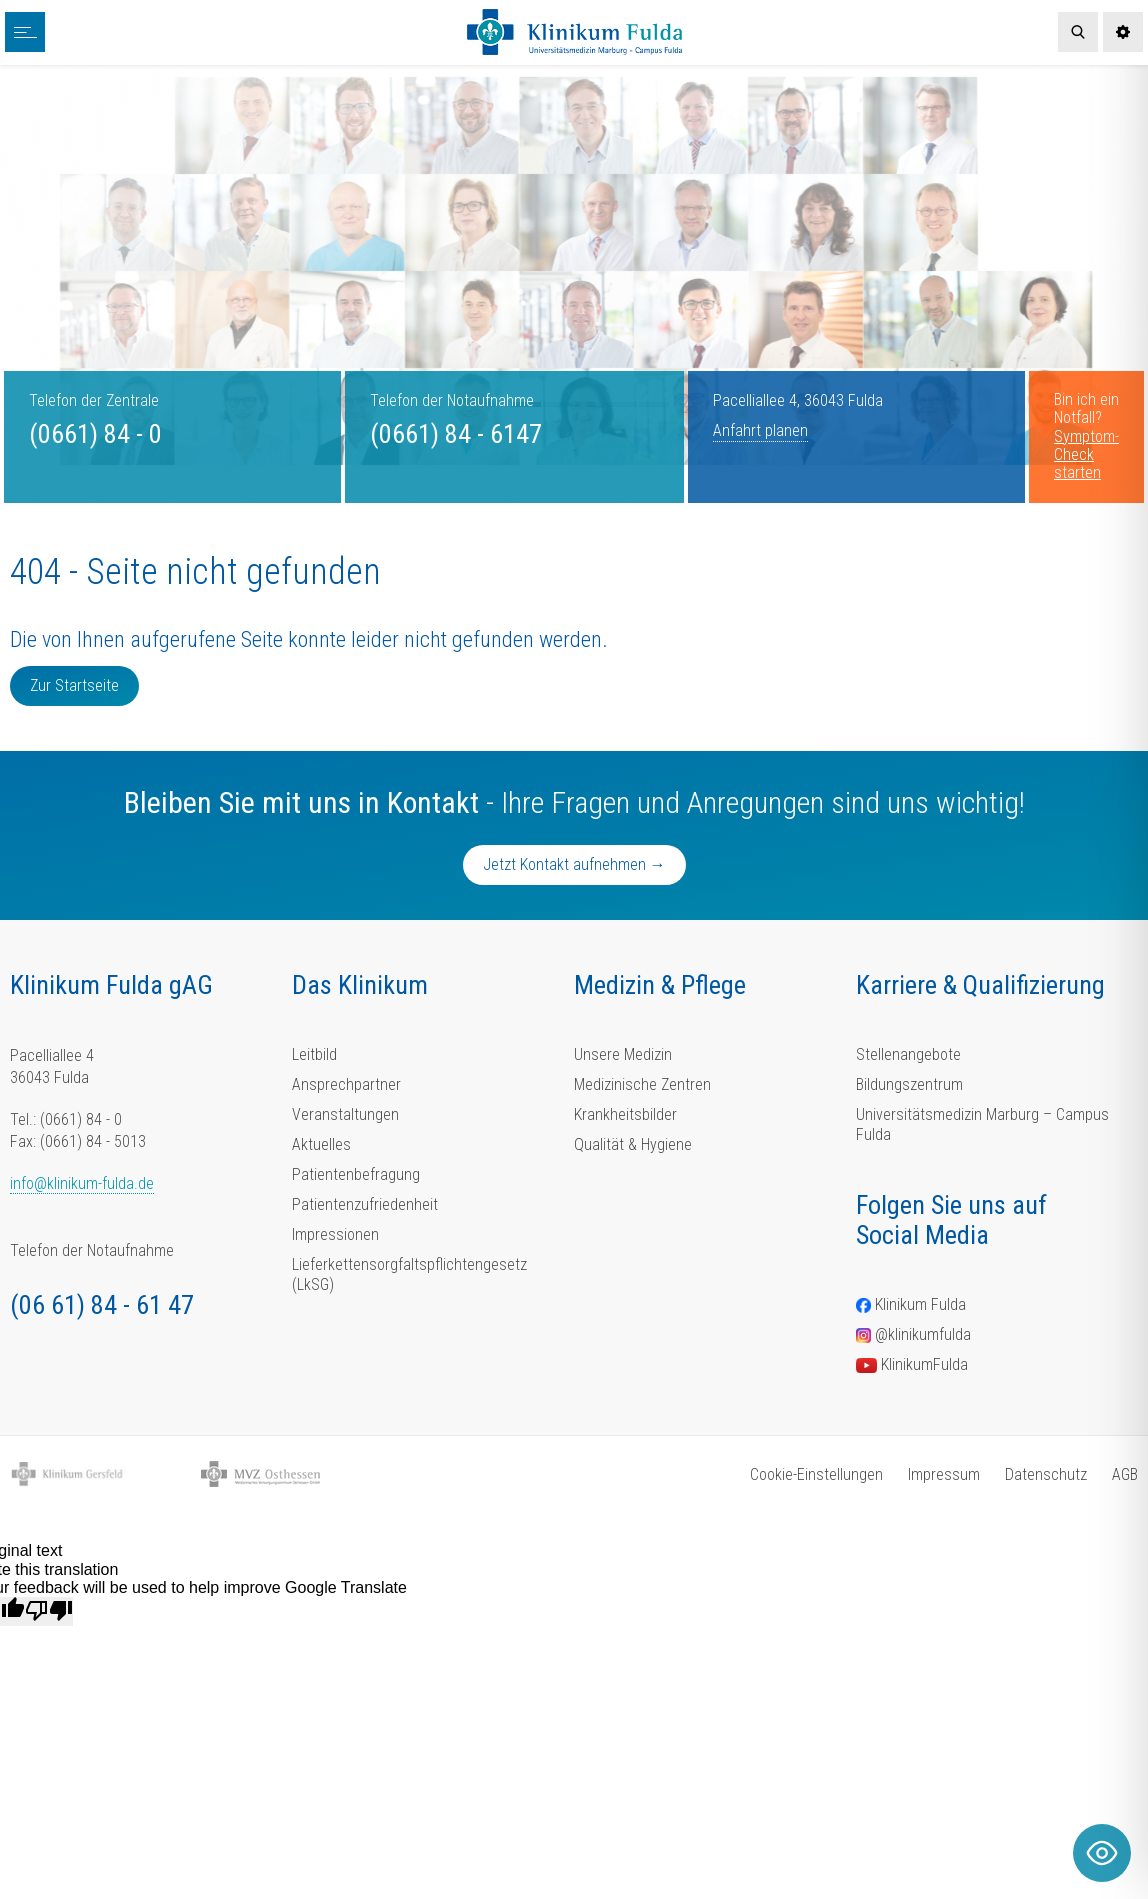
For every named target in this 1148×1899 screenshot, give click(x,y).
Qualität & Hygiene (633, 1144)
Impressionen (335, 1234)
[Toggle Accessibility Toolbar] (1102, 1853)
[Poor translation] (49, 1611)
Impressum (944, 1474)
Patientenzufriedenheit (365, 1204)
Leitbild (314, 1054)
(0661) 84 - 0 (95, 434)
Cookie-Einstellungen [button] (816, 1474)
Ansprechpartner (346, 1084)
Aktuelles (321, 1144)
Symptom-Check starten (1086, 455)
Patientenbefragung (356, 1174)
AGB (1125, 1474)
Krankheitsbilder (625, 1114)
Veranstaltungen (345, 1114)
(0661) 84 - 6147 (456, 434)
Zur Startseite (74, 685)
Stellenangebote (908, 1054)
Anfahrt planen (760, 430)
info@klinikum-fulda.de (82, 1183)
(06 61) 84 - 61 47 (102, 1305)
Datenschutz (1046, 1474)
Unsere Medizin (623, 1054)
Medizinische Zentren (642, 1084)
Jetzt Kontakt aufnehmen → (574, 864)
